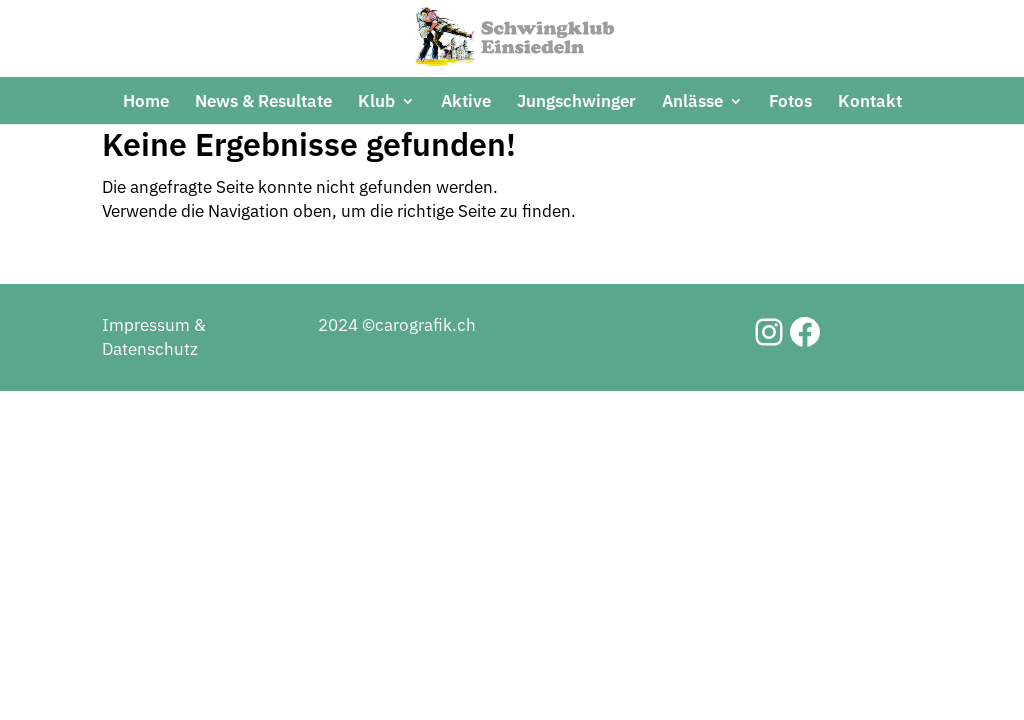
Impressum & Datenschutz (154, 410)
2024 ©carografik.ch (397, 398)
